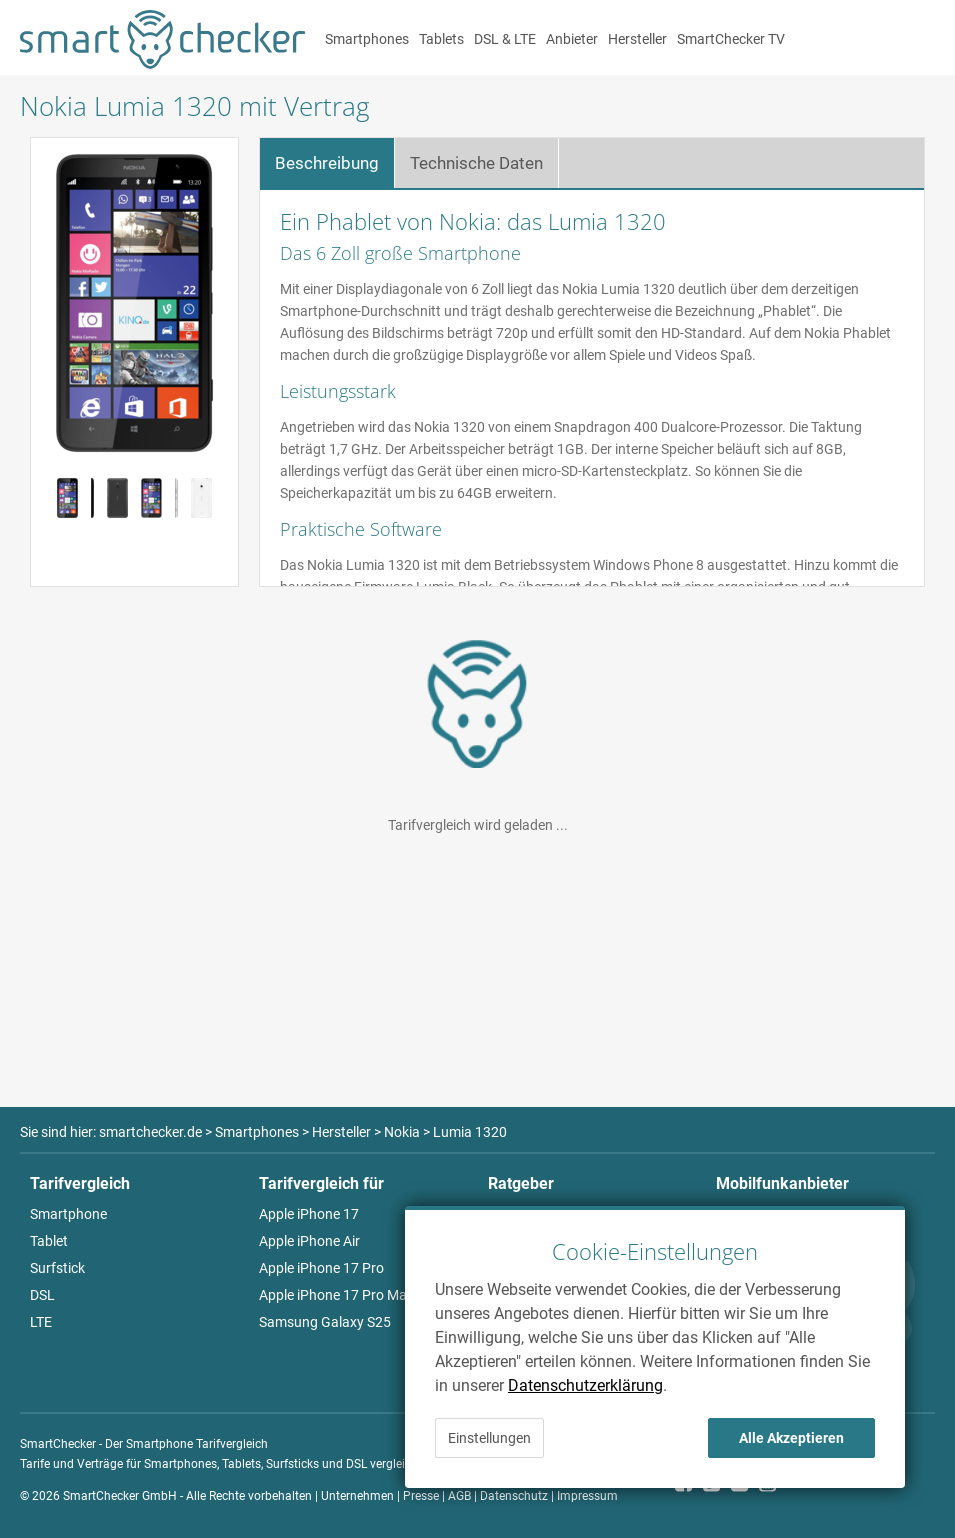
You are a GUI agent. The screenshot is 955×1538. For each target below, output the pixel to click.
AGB (459, 1496)
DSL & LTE (505, 39)
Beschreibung (327, 163)
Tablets (441, 39)
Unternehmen (357, 1496)
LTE (41, 1322)
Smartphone (68, 1214)
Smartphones (367, 39)
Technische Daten (476, 163)
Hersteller (637, 39)
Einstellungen (489, 1438)
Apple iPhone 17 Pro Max (336, 1295)
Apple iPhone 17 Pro (321, 1268)
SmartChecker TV (731, 39)
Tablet (49, 1241)
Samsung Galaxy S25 (325, 1322)
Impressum (587, 1496)
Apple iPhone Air (309, 1241)
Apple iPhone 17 (309, 1214)
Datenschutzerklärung (585, 1385)
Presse (421, 1496)
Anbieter (572, 39)
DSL (42, 1295)
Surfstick (57, 1268)
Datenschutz (514, 1496)
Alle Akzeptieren (791, 1438)
